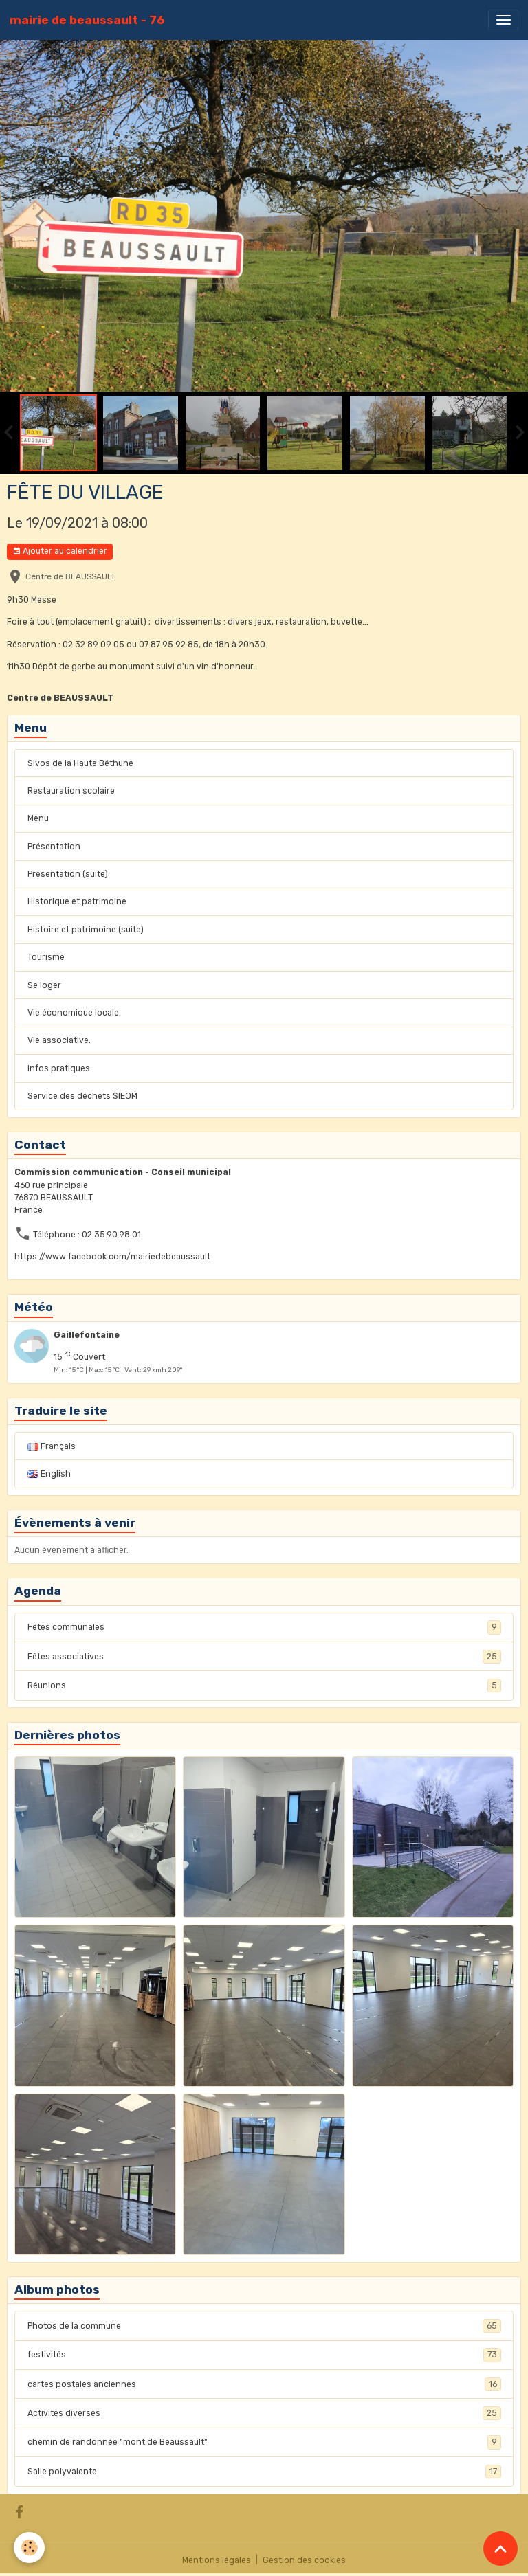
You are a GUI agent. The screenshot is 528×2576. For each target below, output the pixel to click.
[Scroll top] (500, 2548)
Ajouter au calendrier (59, 551)
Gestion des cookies (304, 2560)
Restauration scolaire (71, 791)
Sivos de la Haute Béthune (80, 763)
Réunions (264, 1685)
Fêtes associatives (264, 1657)
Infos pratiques (59, 1068)
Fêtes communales (264, 1627)
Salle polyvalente (264, 2471)
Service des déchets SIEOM (83, 1096)
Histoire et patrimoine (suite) (86, 929)
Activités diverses (264, 2413)
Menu (38, 818)
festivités (264, 2355)
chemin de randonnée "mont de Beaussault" (264, 2442)
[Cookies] (29, 2547)
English (49, 1474)
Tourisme (46, 957)
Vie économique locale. (74, 1013)
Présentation (54, 846)
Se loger (44, 985)
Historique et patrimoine (77, 901)
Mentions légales (216, 2560)
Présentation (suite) (68, 874)
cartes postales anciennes (264, 2384)
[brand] (87, 20)
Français (52, 1446)
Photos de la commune (264, 2326)
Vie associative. (59, 1040)
